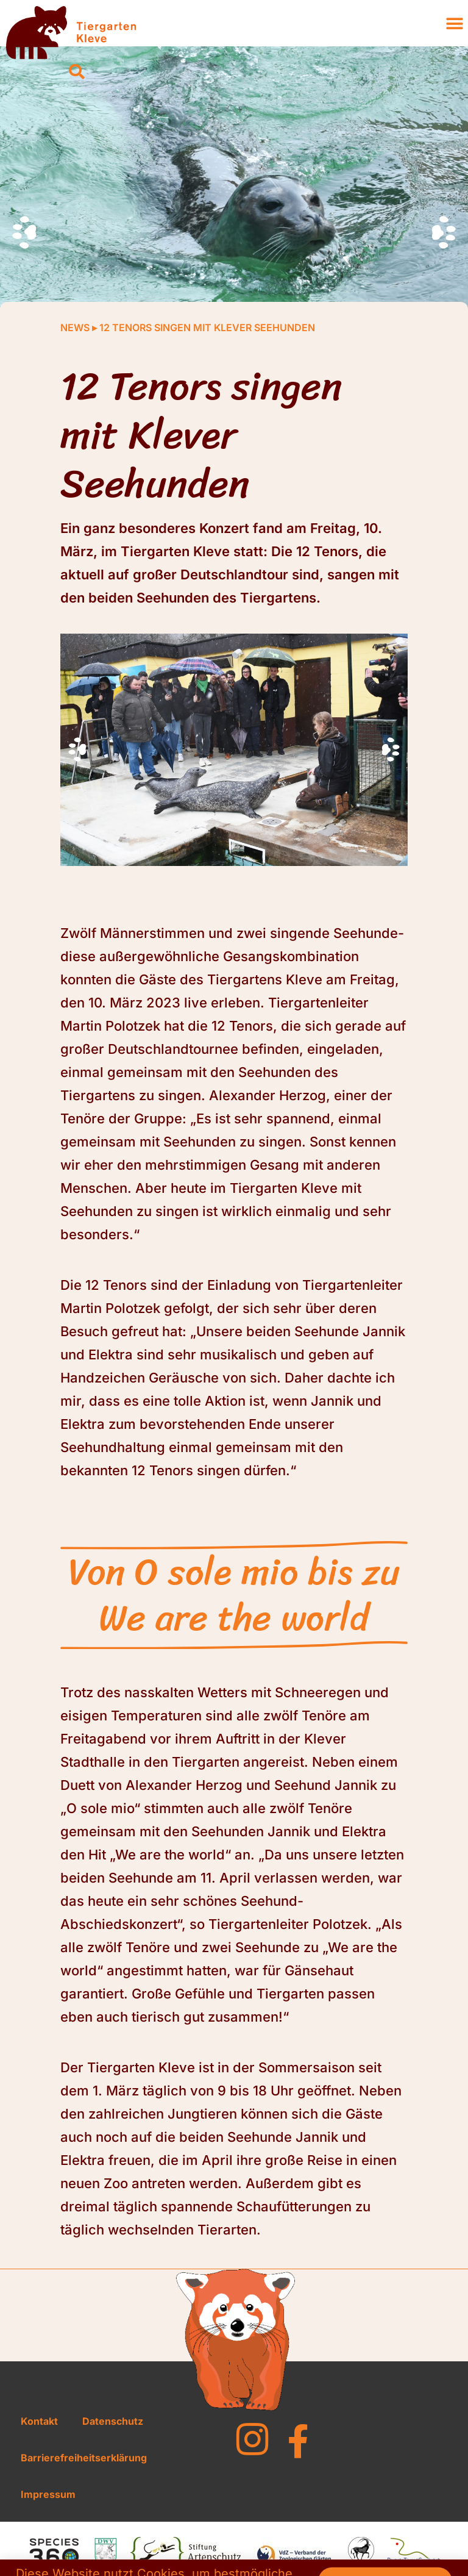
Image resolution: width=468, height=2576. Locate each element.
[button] (77, 72)
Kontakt (39, 2421)
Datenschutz (112, 2421)
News (75, 327)
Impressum (48, 2494)
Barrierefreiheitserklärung (84, 2458)
